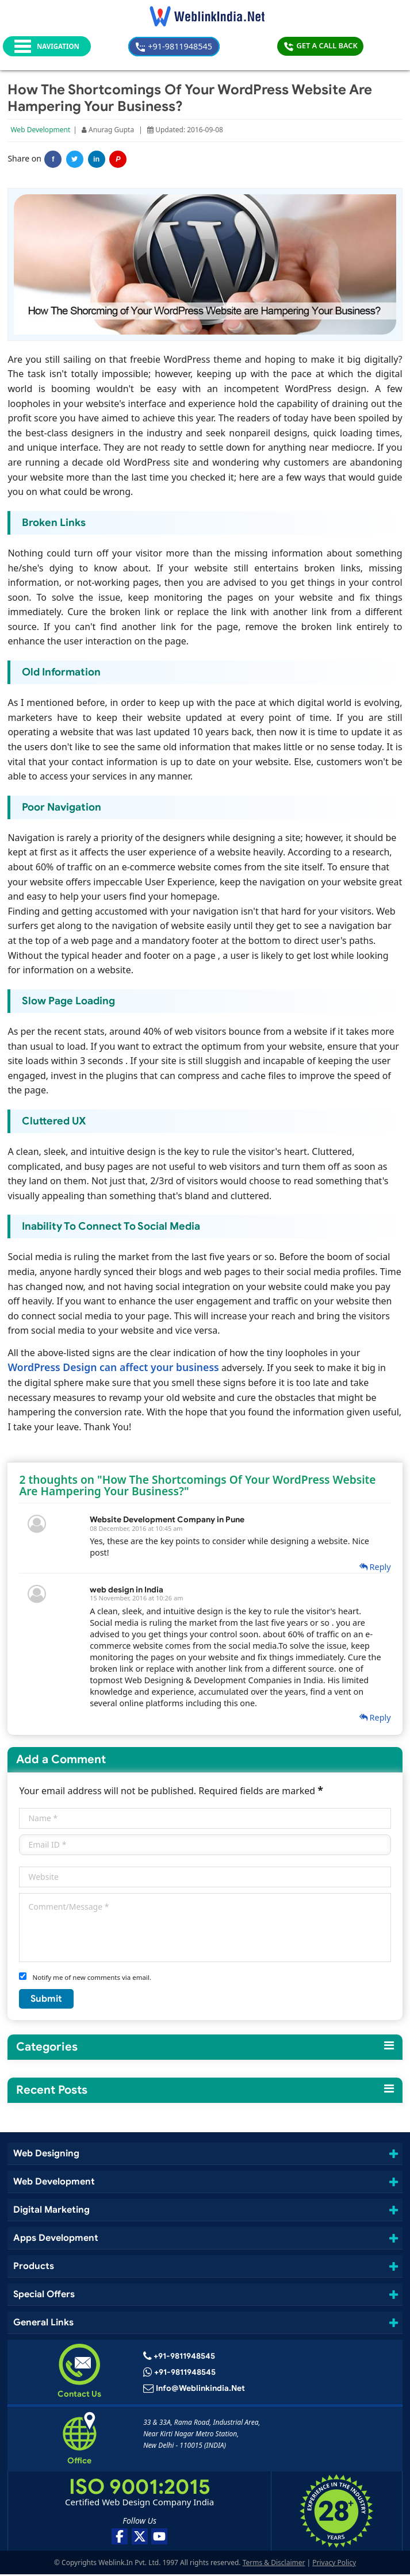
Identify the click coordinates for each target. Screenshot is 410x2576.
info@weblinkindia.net (200, 2390)
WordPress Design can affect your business (114, 1368)
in (97, 161)
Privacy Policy (334, 2564)
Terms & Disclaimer (274, 2564)
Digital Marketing (51, 2210)
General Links (44, 2323)
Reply (374, 1568)
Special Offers (45, 2294)
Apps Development (56, 2238)
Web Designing (47, 2154)
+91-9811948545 (210, 46)
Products (34, 2266)
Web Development (41, 131)
